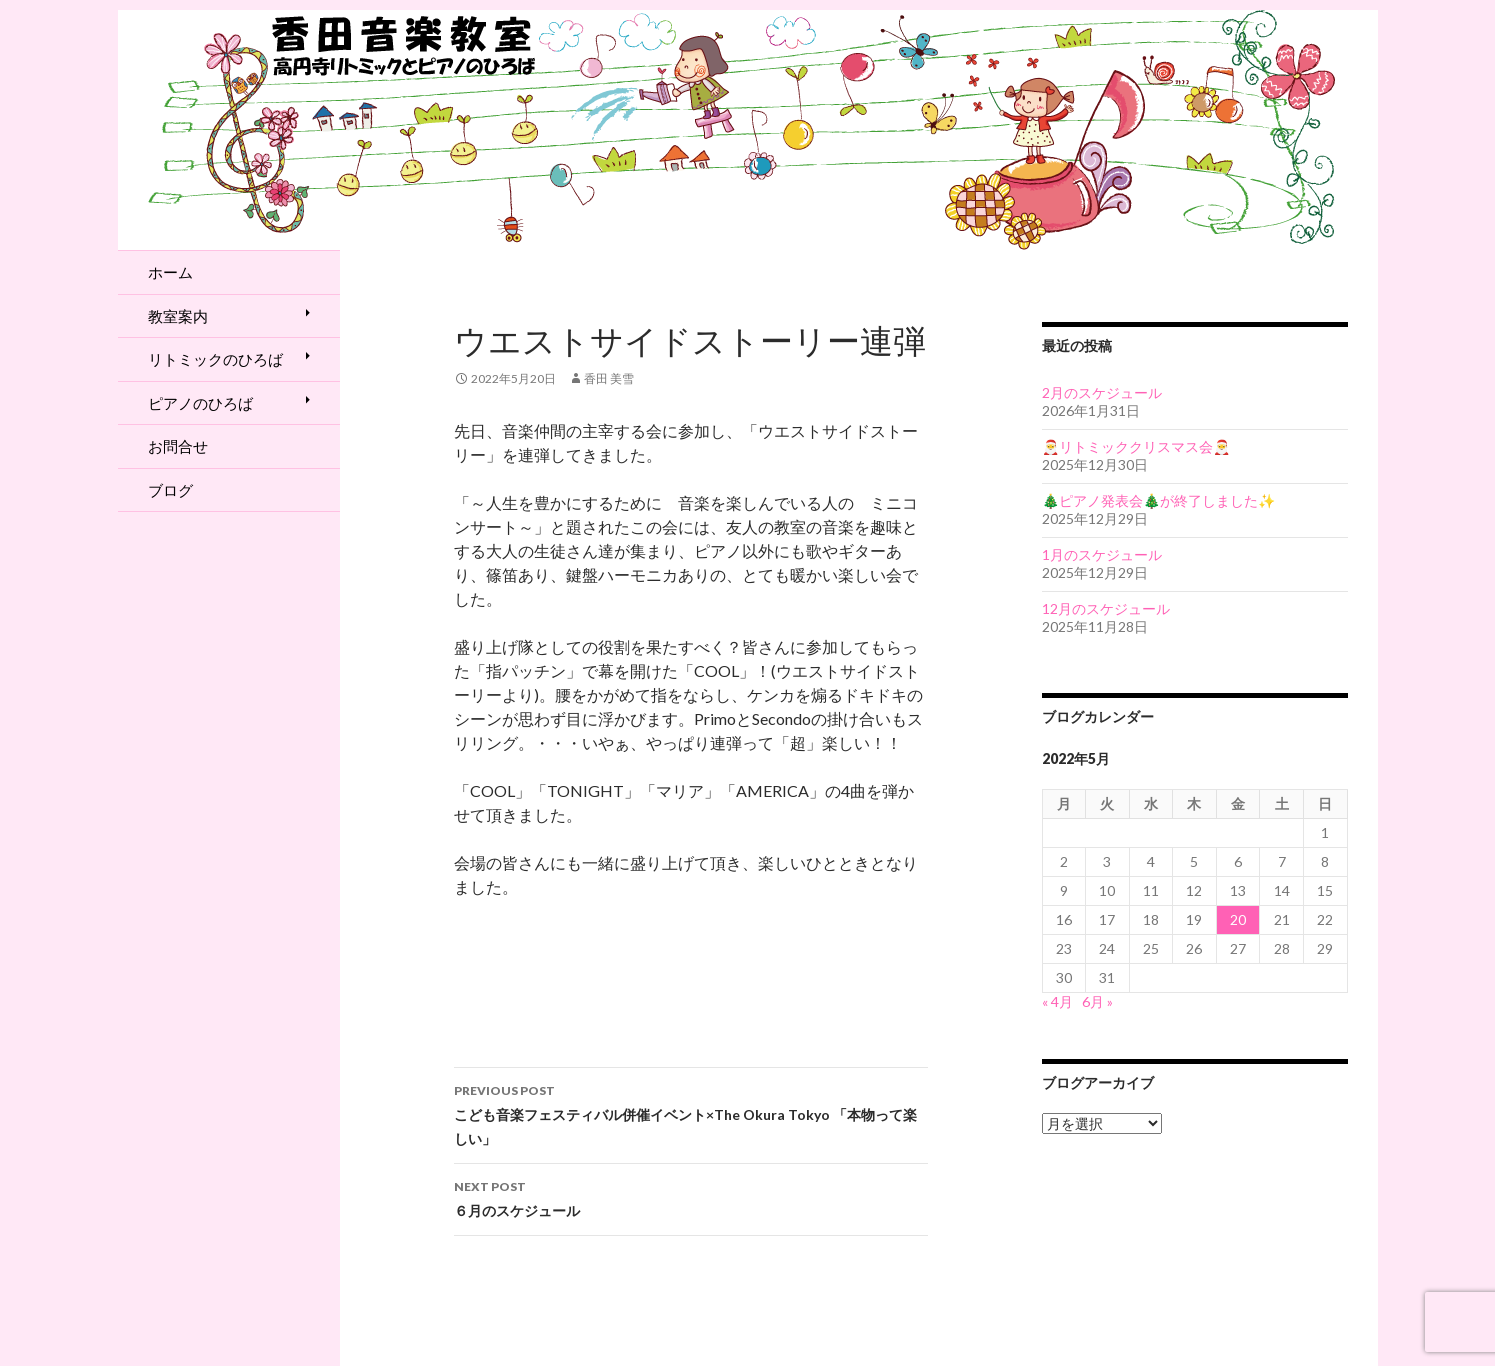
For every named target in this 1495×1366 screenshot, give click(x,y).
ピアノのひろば (200, 403)
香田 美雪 (609, 378)
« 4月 (1057, 1001)
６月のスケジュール (691, 1197)
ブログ (170, 490)
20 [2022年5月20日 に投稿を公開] (1238, 919)
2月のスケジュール (1102, 392)
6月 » (1097, 1001)
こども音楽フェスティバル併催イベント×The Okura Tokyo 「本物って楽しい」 (691, 1113)
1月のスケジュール (1102, 554)
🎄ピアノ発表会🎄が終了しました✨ (1158, 500)
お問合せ (178, 446)
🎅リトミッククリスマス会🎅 (1136, 446)
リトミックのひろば (215, 359)
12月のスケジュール (1106, 608)
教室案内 (178, 316)
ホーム (170, 272)
